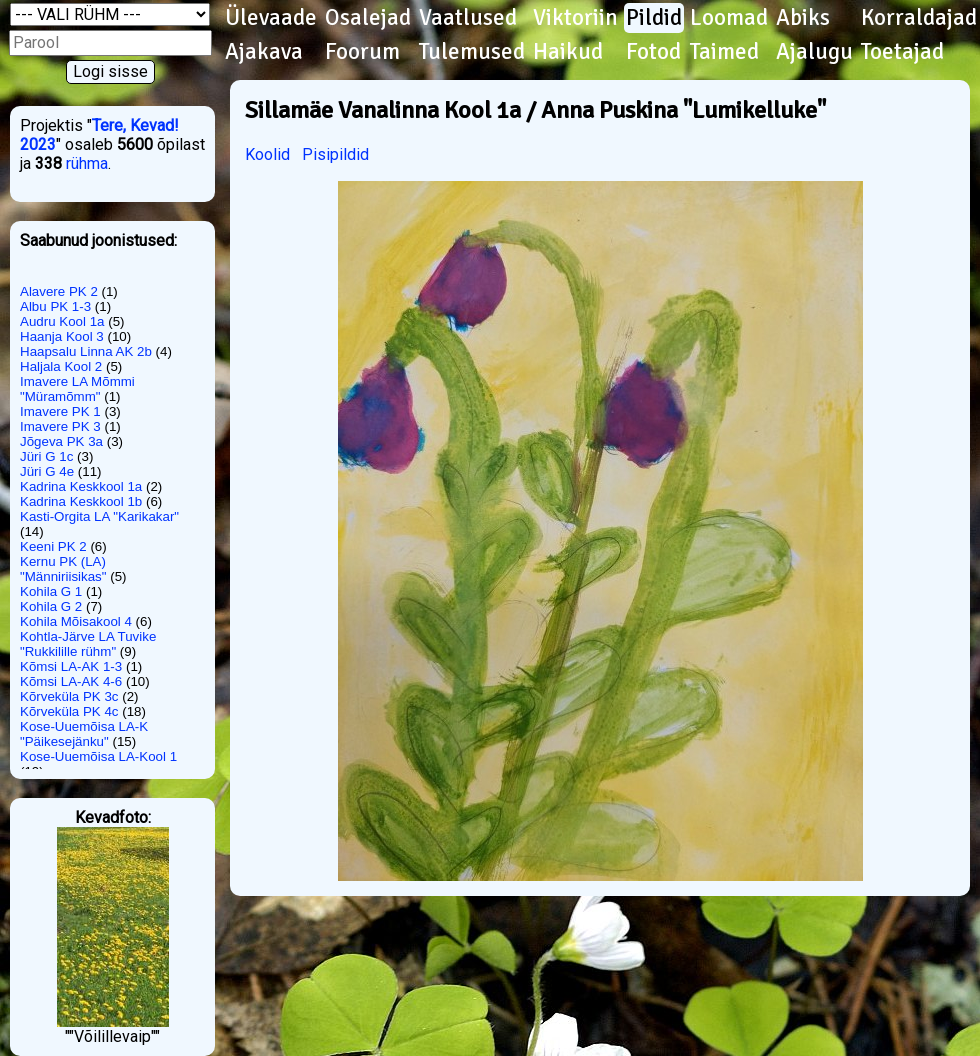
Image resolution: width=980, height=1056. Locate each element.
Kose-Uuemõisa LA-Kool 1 (98, 756)
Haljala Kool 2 (61, 366)
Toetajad (902, 52)
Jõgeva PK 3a (61, 441)
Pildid (654, 18)
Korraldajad (919, 18)
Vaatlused (468, 18)
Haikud (568, 52)
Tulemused (472, 52)
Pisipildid (335, 154)
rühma (87, 163)
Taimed (724, 52)
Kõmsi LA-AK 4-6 (71, 681)
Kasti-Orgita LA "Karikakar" (99, 516)
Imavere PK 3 (60, 426)
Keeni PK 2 (53, 546)
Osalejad (368, 18)
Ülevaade (271, 18)
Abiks (803, 18)
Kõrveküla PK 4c (69, 711)
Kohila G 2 (51, 606)
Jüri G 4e (47, 471)
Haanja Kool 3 (62, 336)
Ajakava (264, 52)
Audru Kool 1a (62, 321)
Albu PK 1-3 (55, 306)
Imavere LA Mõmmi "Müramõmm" (77, 389)
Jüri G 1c (46, 456)
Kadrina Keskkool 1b (81, 501)
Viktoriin (575, 18)
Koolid (267, 154)
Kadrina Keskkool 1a (81, 486)
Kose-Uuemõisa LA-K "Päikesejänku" (84, 734)
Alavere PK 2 (59, 291)
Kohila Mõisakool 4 (76, 621)
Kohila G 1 (51, 591)
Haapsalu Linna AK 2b (86, 351)
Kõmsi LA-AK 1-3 (71, 666)
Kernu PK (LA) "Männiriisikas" (63, 569)
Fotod (653, 52)
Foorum (362, 52)
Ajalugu (814, 52)
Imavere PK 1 (60, 411)
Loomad (729, 18)
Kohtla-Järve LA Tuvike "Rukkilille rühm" (88, 644)
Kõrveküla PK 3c (69, 696)
